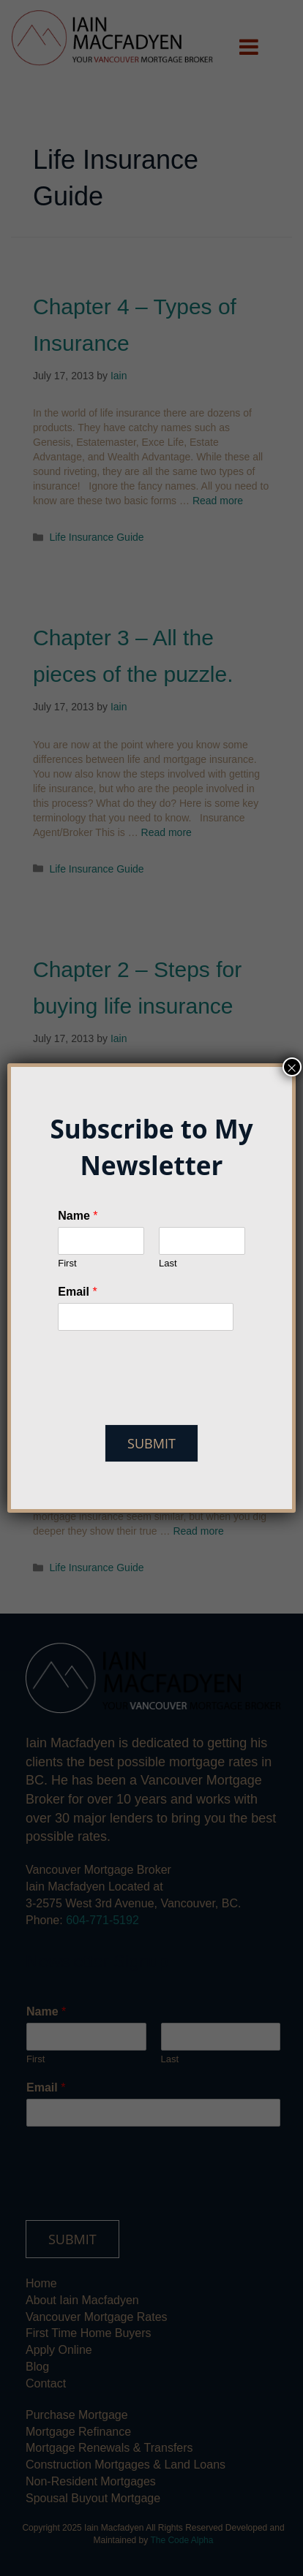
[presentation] (168, 1400)
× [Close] (292, 1066)
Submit (151, 1443)
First (67, 1263)
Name (77, 1215)
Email (77, 1291)
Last (168, 1263)
